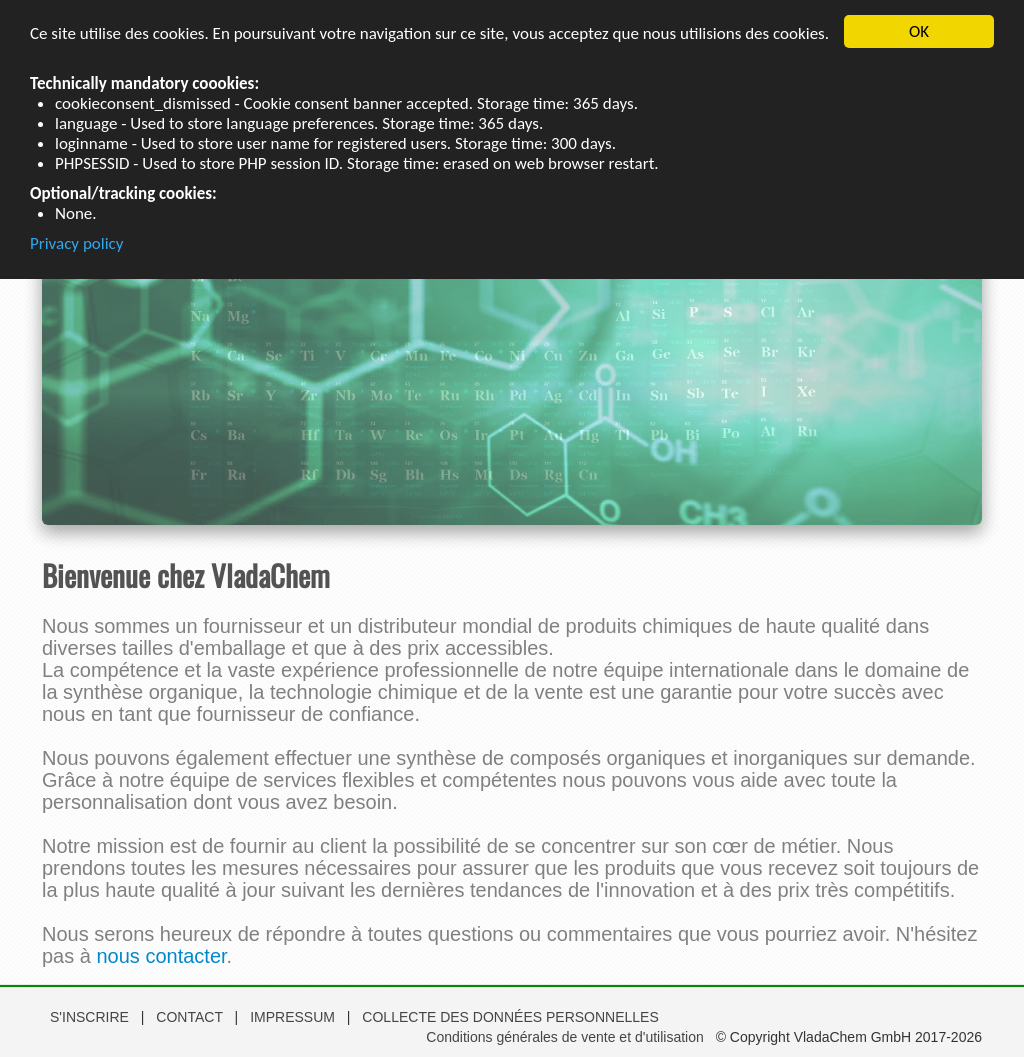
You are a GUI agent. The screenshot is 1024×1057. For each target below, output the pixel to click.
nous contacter (161, 956)
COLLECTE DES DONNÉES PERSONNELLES (510, 1017)
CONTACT (191, 1017)
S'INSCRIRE (89, 1017)
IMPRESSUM (294, 1017)
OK (919, 31)
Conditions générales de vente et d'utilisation (564, 1037)
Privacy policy (77, 242)
